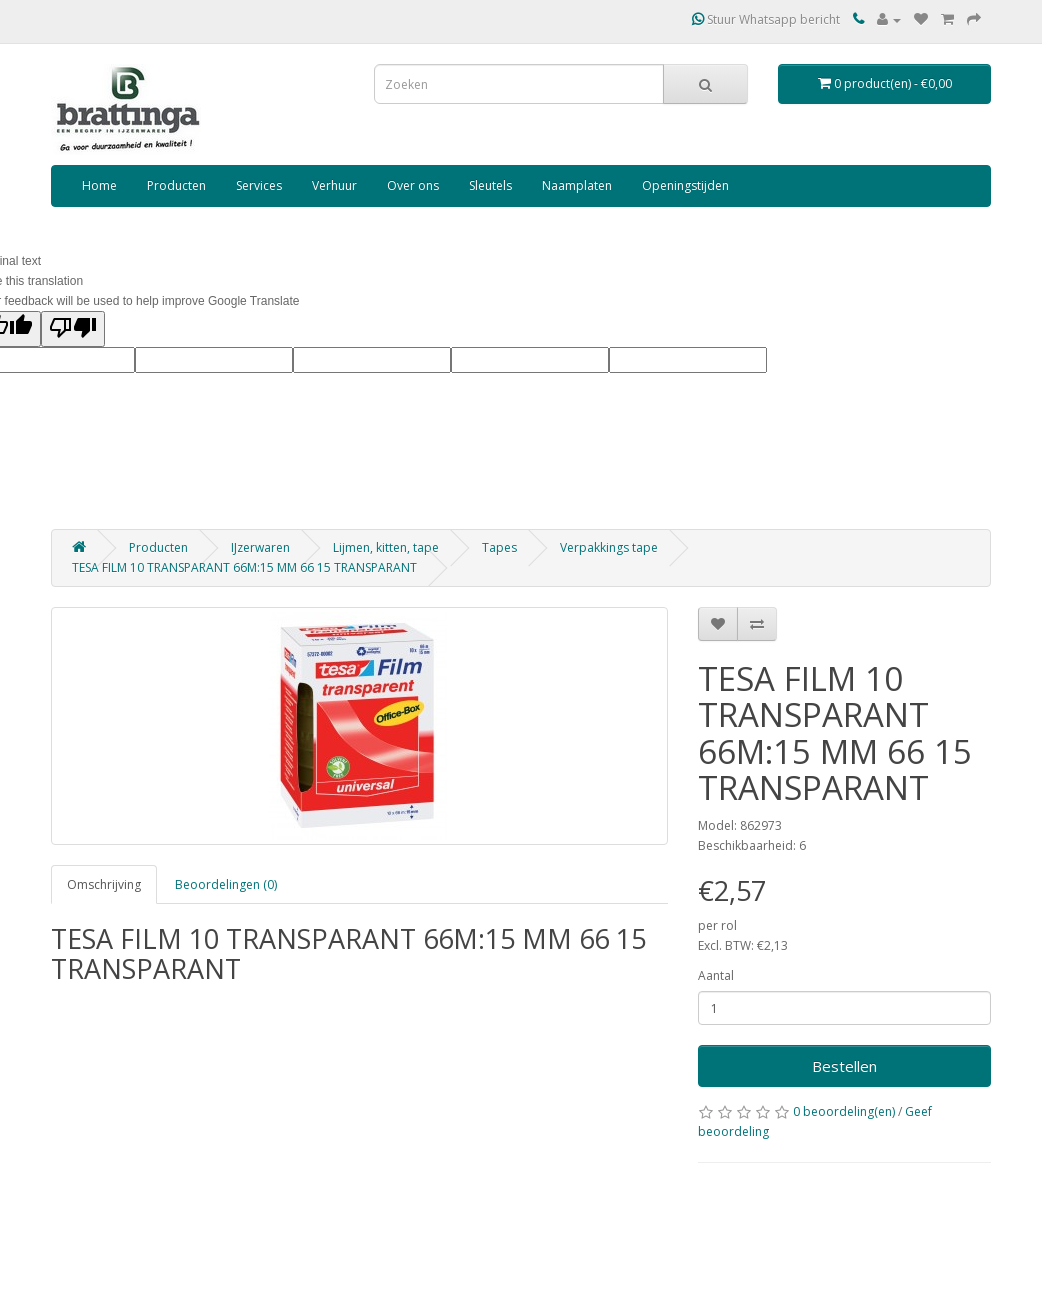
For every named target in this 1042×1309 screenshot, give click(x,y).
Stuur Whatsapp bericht (766, 19)
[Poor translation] (73, 329)
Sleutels (490, 185)
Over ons (413, 185)
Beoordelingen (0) (226, 884)
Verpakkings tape (609, 547)
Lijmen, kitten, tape (386, 547)
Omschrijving (104, 884)
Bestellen (844, 1066)
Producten (176, 185)
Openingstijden (685, 185)
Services (259, 185)
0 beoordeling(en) (844, 1111)
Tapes (499, 547)
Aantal (716, 975)
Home (99, 185)
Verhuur (334, 185)
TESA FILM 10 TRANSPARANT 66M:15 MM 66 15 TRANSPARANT (244, 567)
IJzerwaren (260, 547)
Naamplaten (577, 185)
